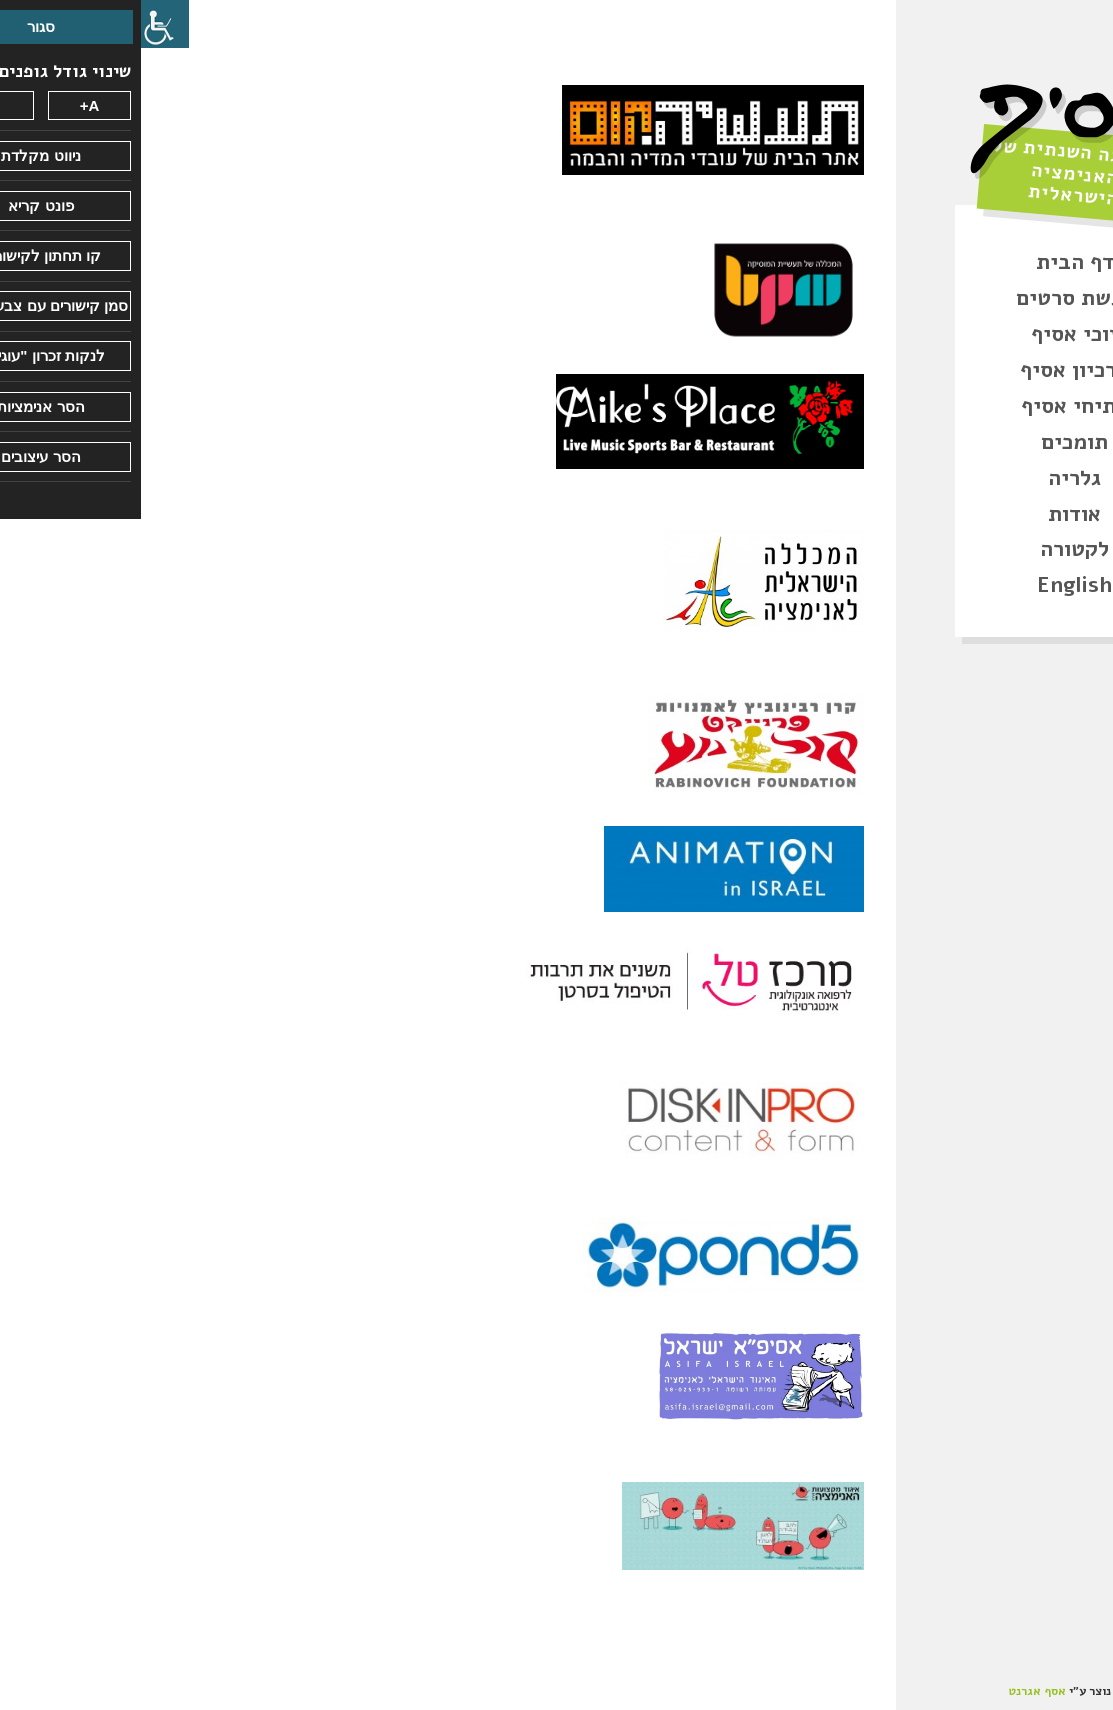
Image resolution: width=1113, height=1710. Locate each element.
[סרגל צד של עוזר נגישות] (24, 24)
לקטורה (933, 549)
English (933, 585)
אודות (933, 514)
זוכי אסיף (934, 334)
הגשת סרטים (934, 298)
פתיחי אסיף (933, 406)
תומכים (933, 442)
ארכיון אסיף (933, 370)
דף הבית (934, 262)
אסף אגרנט (896, 1691)
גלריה (933, 478)
